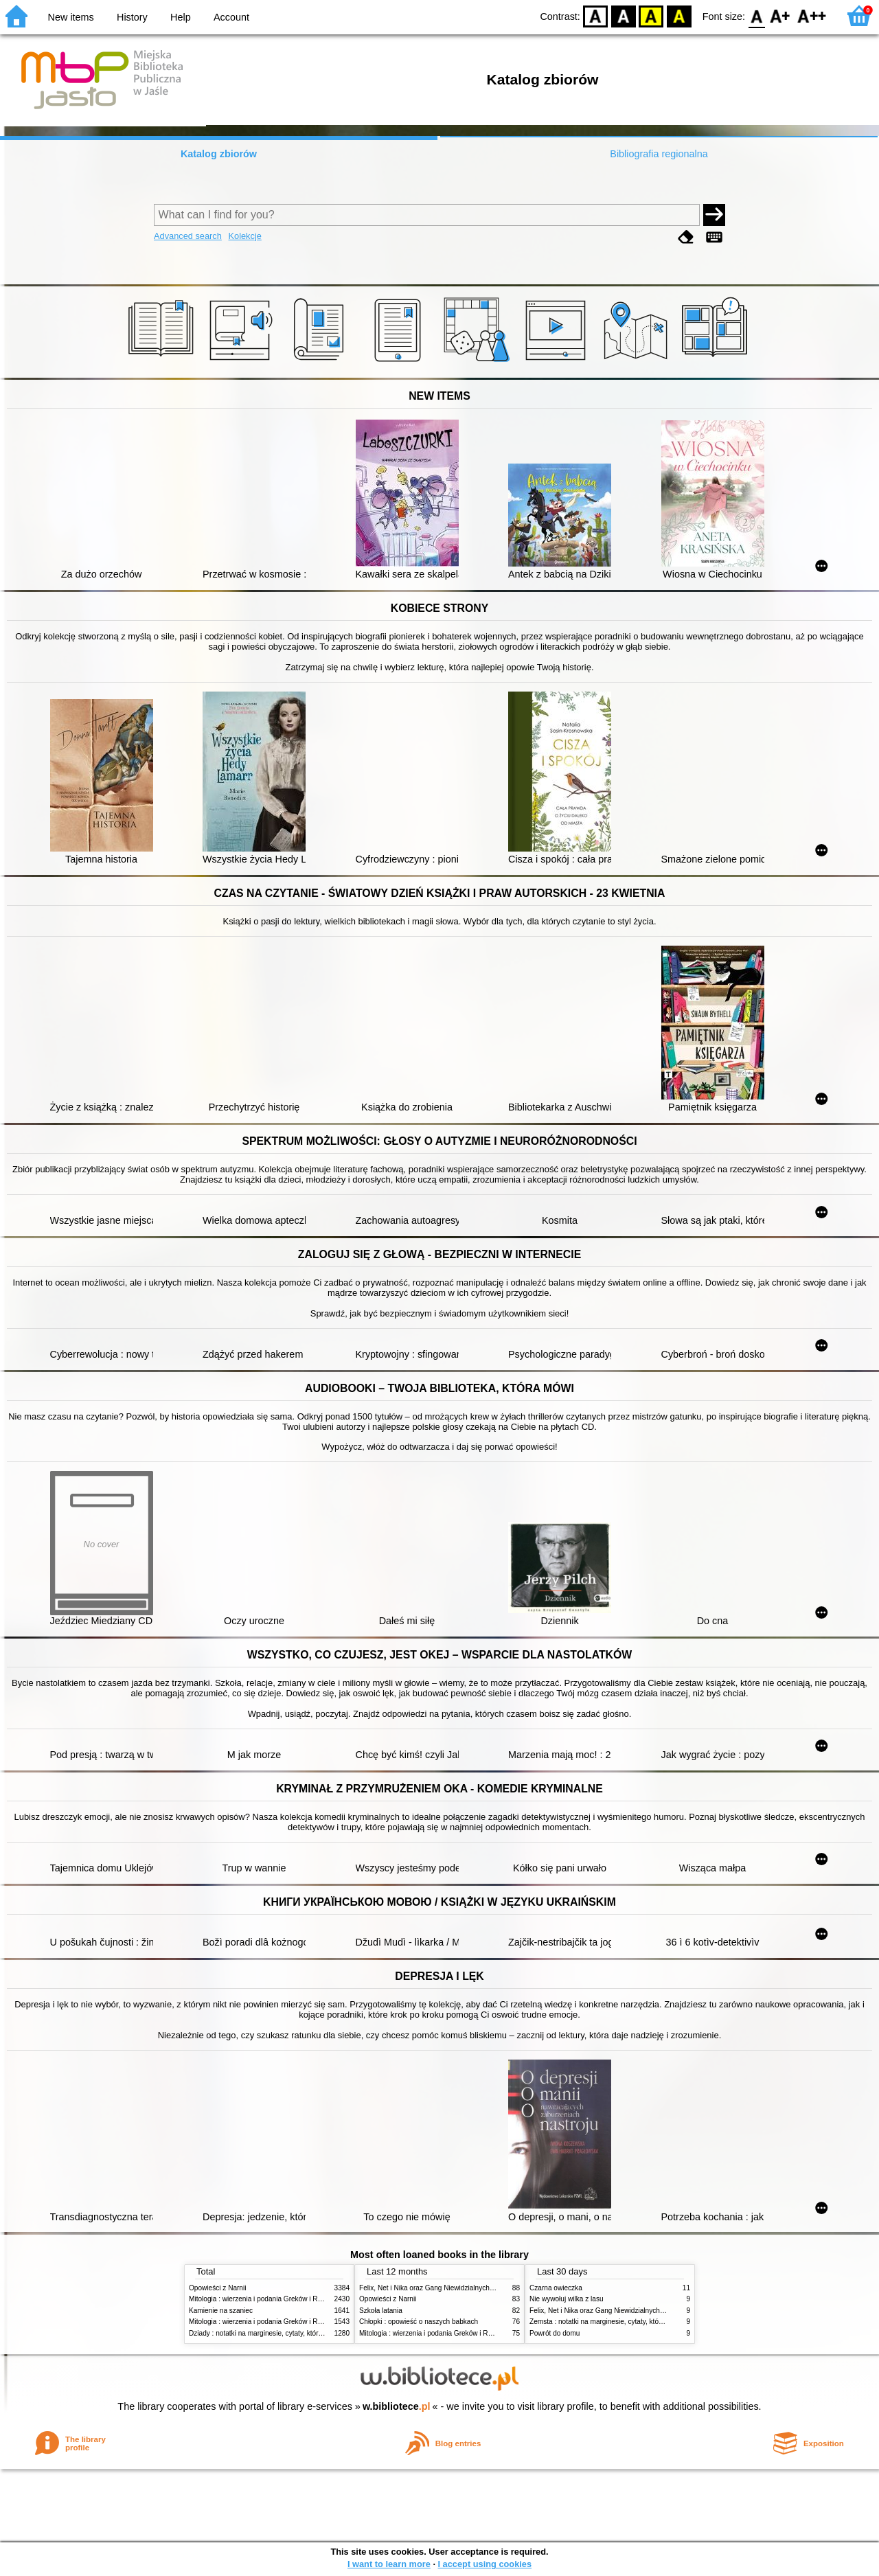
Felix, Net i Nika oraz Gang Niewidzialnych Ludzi (433, 2288)
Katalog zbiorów (219, 153)
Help (180, 17)
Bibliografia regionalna (658, 153)
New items (71, 17)
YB (651, 15)
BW (623, 15)
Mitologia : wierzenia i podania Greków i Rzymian (264, 2299)
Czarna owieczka (555, 2288)
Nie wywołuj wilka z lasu (566, 2299)
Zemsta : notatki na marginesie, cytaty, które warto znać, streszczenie (635, 2321)
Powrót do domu (554, 2333)
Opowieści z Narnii (217, 2288)
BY (679, 15)
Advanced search (188, 236)
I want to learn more (389, 2564)
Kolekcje (244, 236)
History (132, 17)
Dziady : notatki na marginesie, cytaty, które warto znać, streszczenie (294, 2333)
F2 (812, 15)
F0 (756, 15)
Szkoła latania (380, 2310)
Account (231, 17)
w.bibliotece (397, 2406)
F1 (780, 15)
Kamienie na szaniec (221, 2310)
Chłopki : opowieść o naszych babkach (418, 2321)
